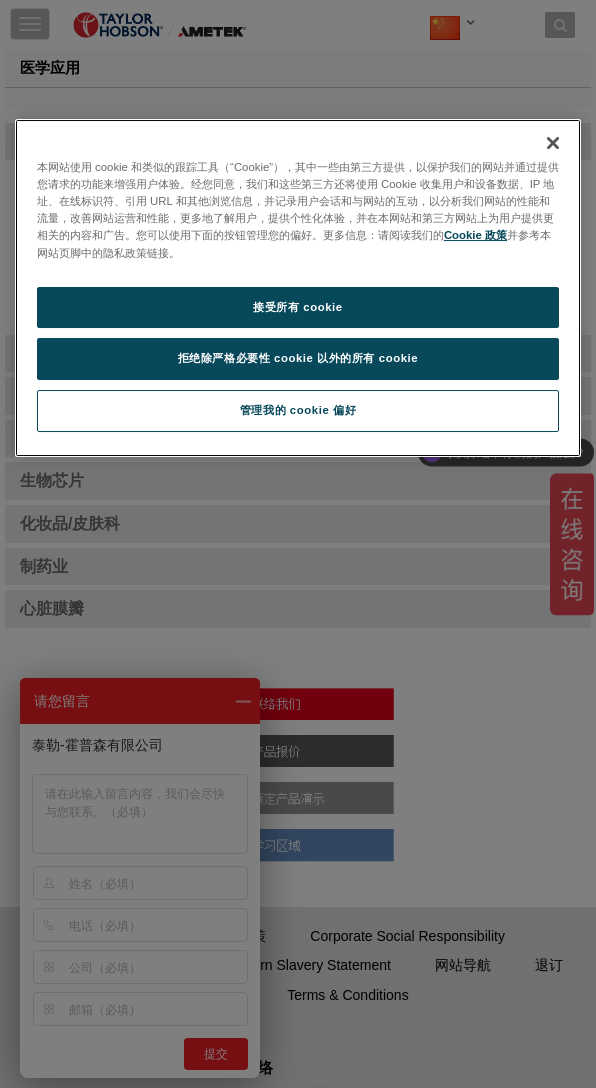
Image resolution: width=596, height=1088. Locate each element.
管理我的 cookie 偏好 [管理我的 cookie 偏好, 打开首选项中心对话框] (298, 410)
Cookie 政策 (475, 235)
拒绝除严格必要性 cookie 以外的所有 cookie (298, 359)
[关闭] (553, 143)
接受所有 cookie (297, 307)
